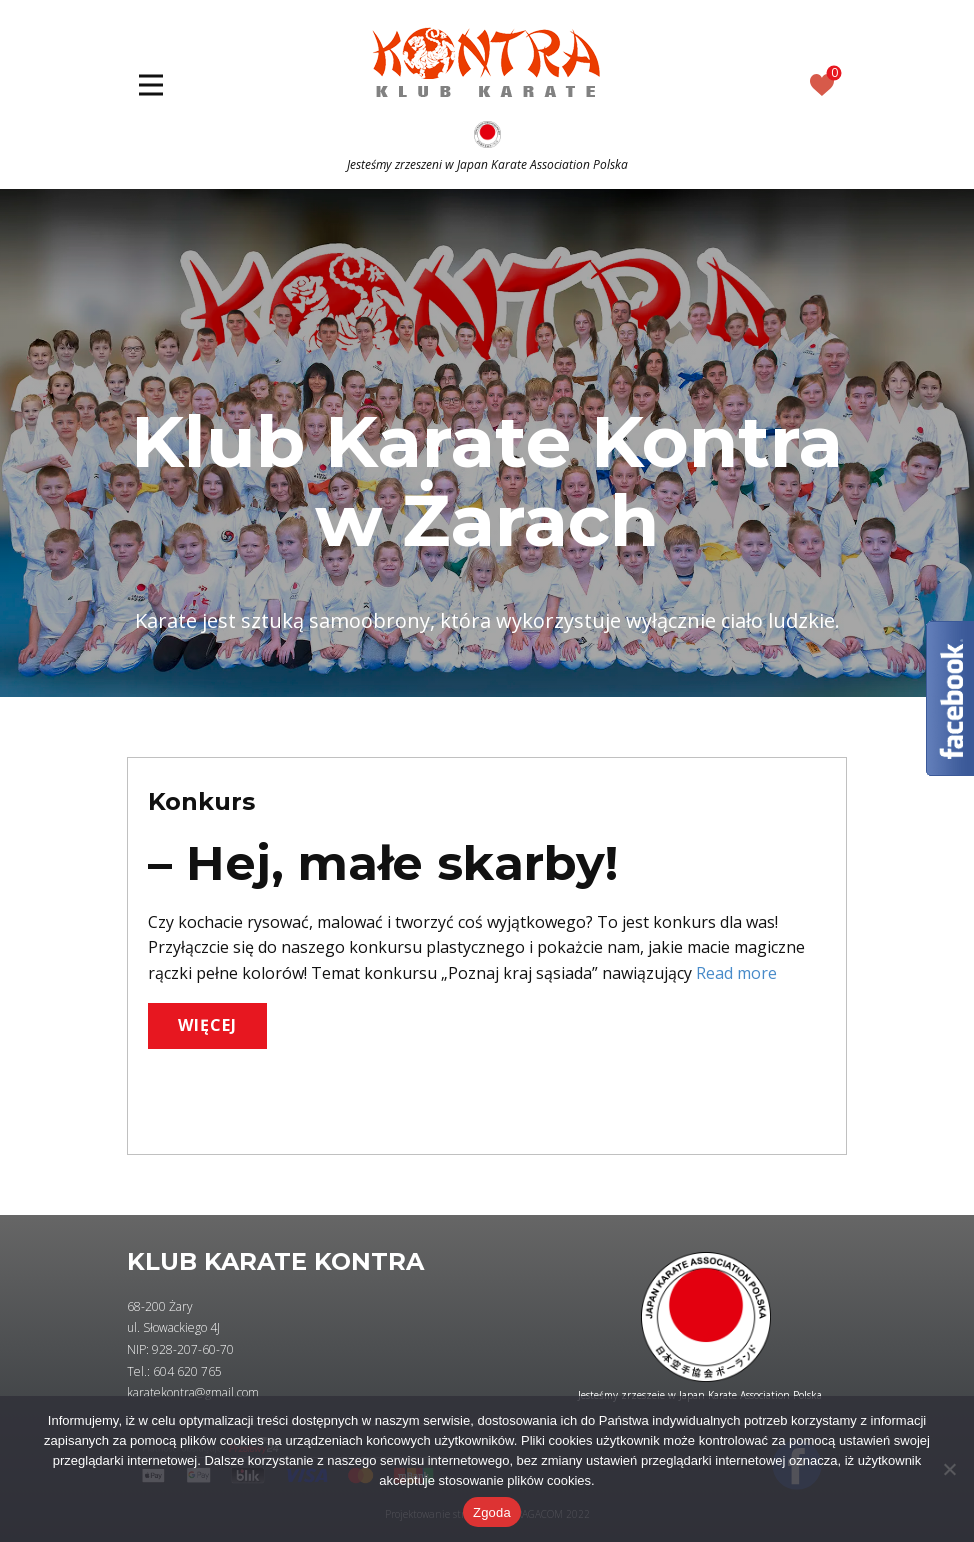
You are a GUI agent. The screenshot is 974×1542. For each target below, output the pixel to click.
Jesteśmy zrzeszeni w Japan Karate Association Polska (487, 164)
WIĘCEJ (207, 1025)
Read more (736, 973)
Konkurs (201, 801)
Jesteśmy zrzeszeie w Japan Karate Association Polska (700, 1395)
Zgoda (492, 1512)
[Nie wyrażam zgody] (949, 1469)
